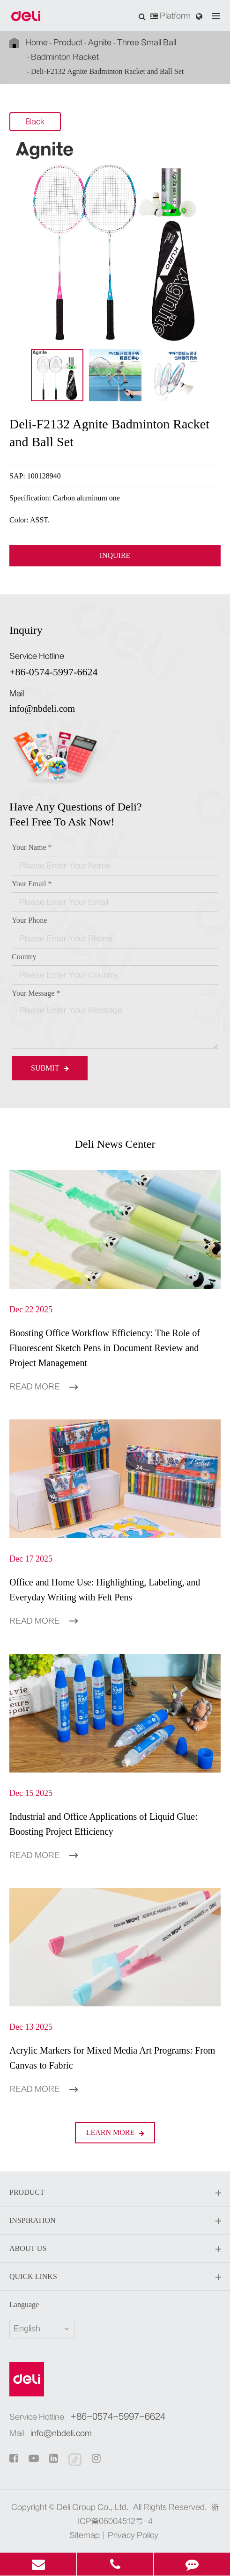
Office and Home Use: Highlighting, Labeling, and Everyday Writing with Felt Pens (104, 1589)
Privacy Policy (133, 2535)
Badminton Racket (65, 57)
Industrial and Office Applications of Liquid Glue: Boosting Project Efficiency (103, 1824)
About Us (115, 2249)
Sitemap (84, 2535)
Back (35, 122)
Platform (170, 16)
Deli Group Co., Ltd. (93, 2507)
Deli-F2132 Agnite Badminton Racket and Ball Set (107, 71)
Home (36, 42)
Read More (43, 1386)
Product (67, 42)
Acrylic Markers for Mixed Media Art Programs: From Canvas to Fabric (112, 2057)
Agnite (99, 42)
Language (24, 2304)
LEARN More (115, 2132)
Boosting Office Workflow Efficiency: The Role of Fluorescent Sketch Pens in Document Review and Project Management (104, 1348)
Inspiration (115, 2221)
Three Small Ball (146, 42)
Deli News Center (115, 1144)
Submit (49, 1068)
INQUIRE (115, 556)
